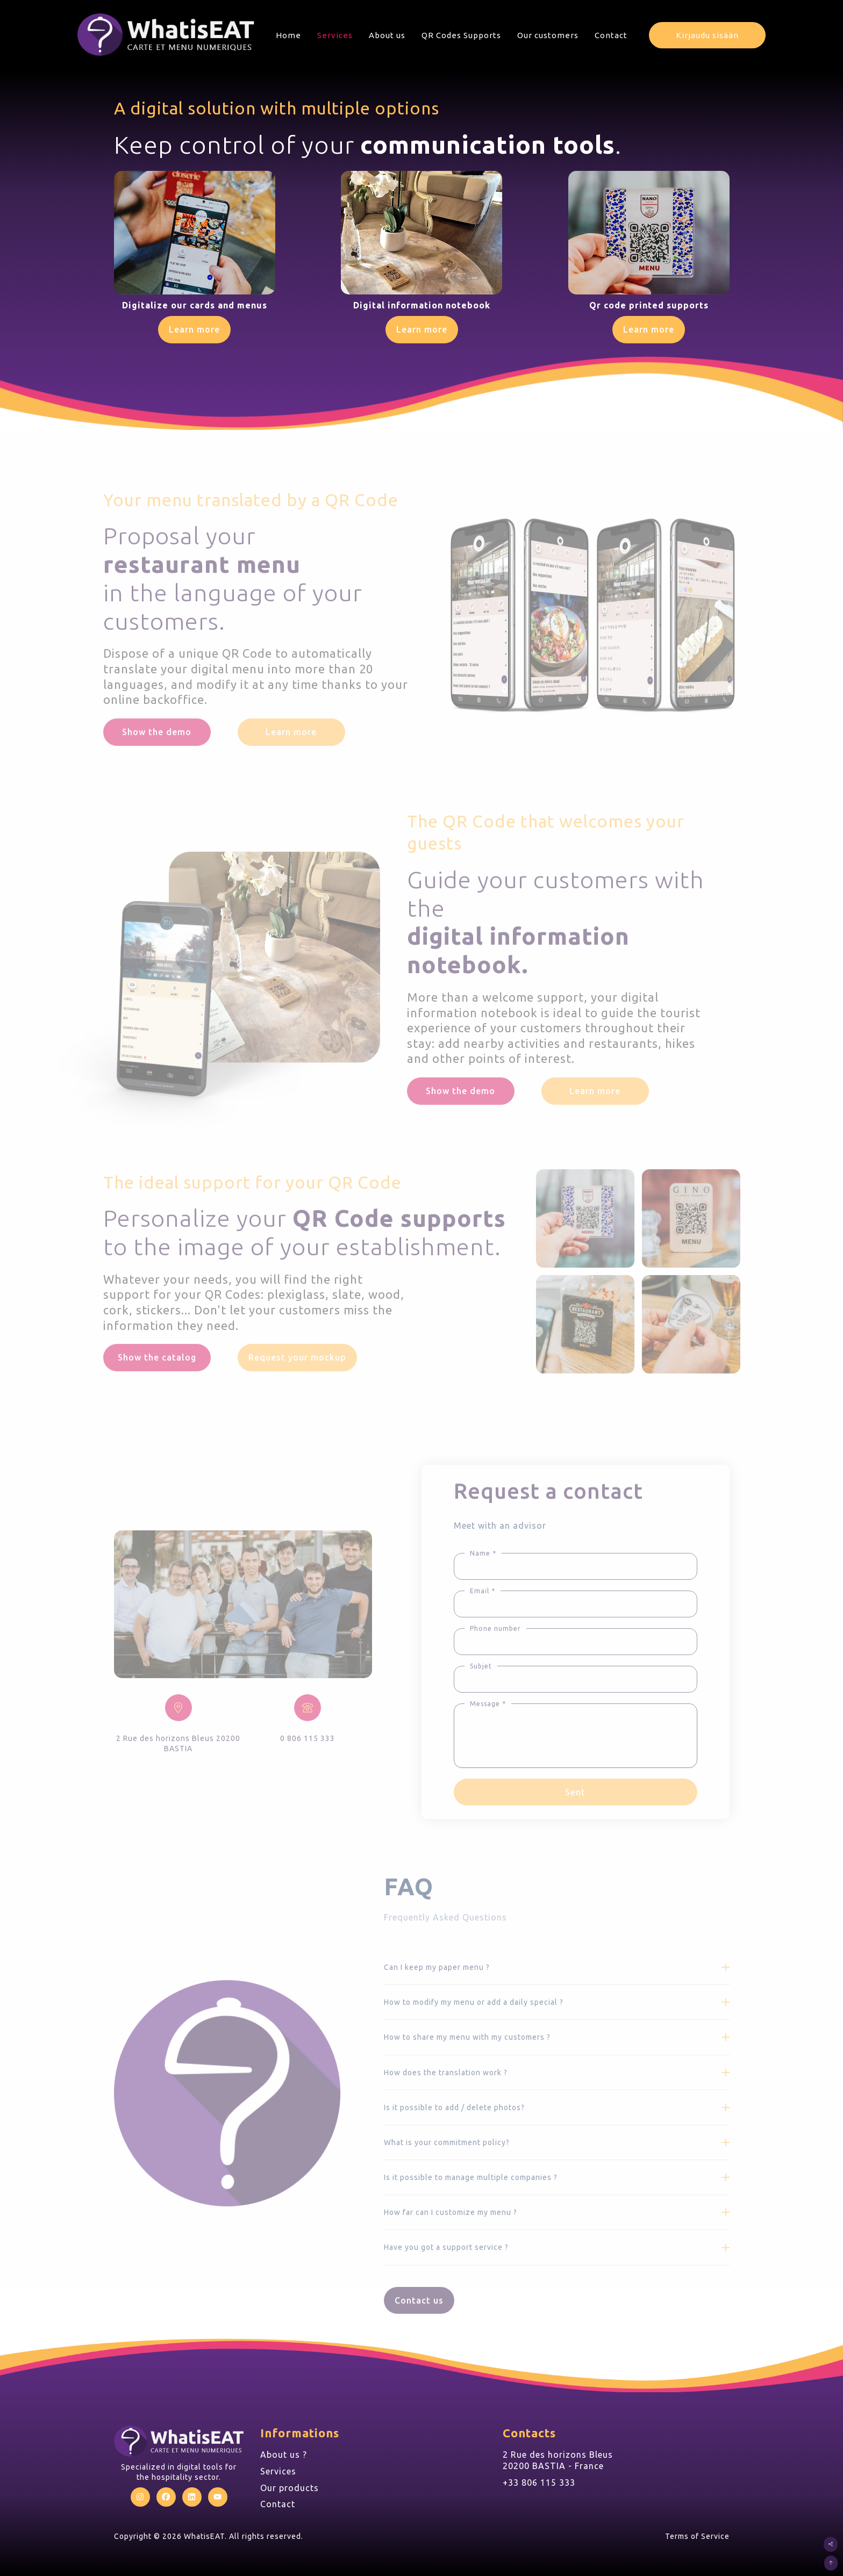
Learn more (194, 329)
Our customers (547, 35)
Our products (289, 2488)
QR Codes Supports (461, 35)
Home (288, 35)
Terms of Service (697, 2536)
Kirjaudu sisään (707, 35)
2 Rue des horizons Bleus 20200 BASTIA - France (558, 2460)
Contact (611, 35)
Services (335, 35)
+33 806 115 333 (539, 2482)
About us (387, 35)
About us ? (283, 2454)
